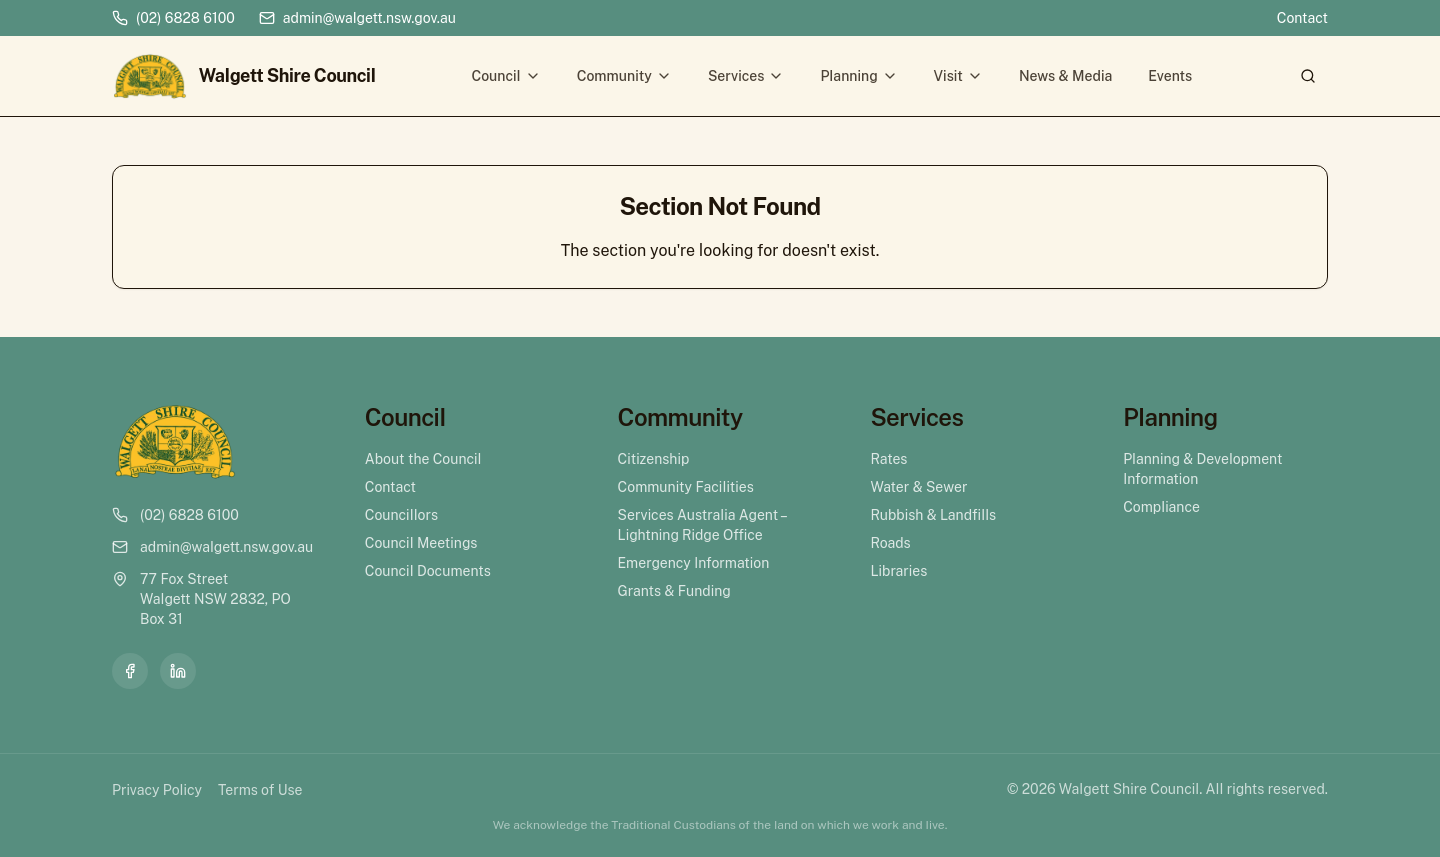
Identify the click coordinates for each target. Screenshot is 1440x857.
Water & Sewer (918, 487)
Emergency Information (694, 563)
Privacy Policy (157, 790)
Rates (888, 459)
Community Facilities (686, 487)
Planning (858, 76)
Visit (958, 76)
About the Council (423, 459)
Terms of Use (260, 790)
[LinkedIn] (178, 671)
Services (746, 76)
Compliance (1161, 507)
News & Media (1065, 76)
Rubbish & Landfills (933, 515)
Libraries (898, 571)
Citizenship (654, 459)
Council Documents (428, 571)
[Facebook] (130, 671)
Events (1170, 76)
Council (505, 76)
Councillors (401, 515)
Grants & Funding (674, 591)
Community (624, 76)
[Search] (1308, 76)
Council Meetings (421, 543)
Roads (890, 543)
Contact (1302, 18)
